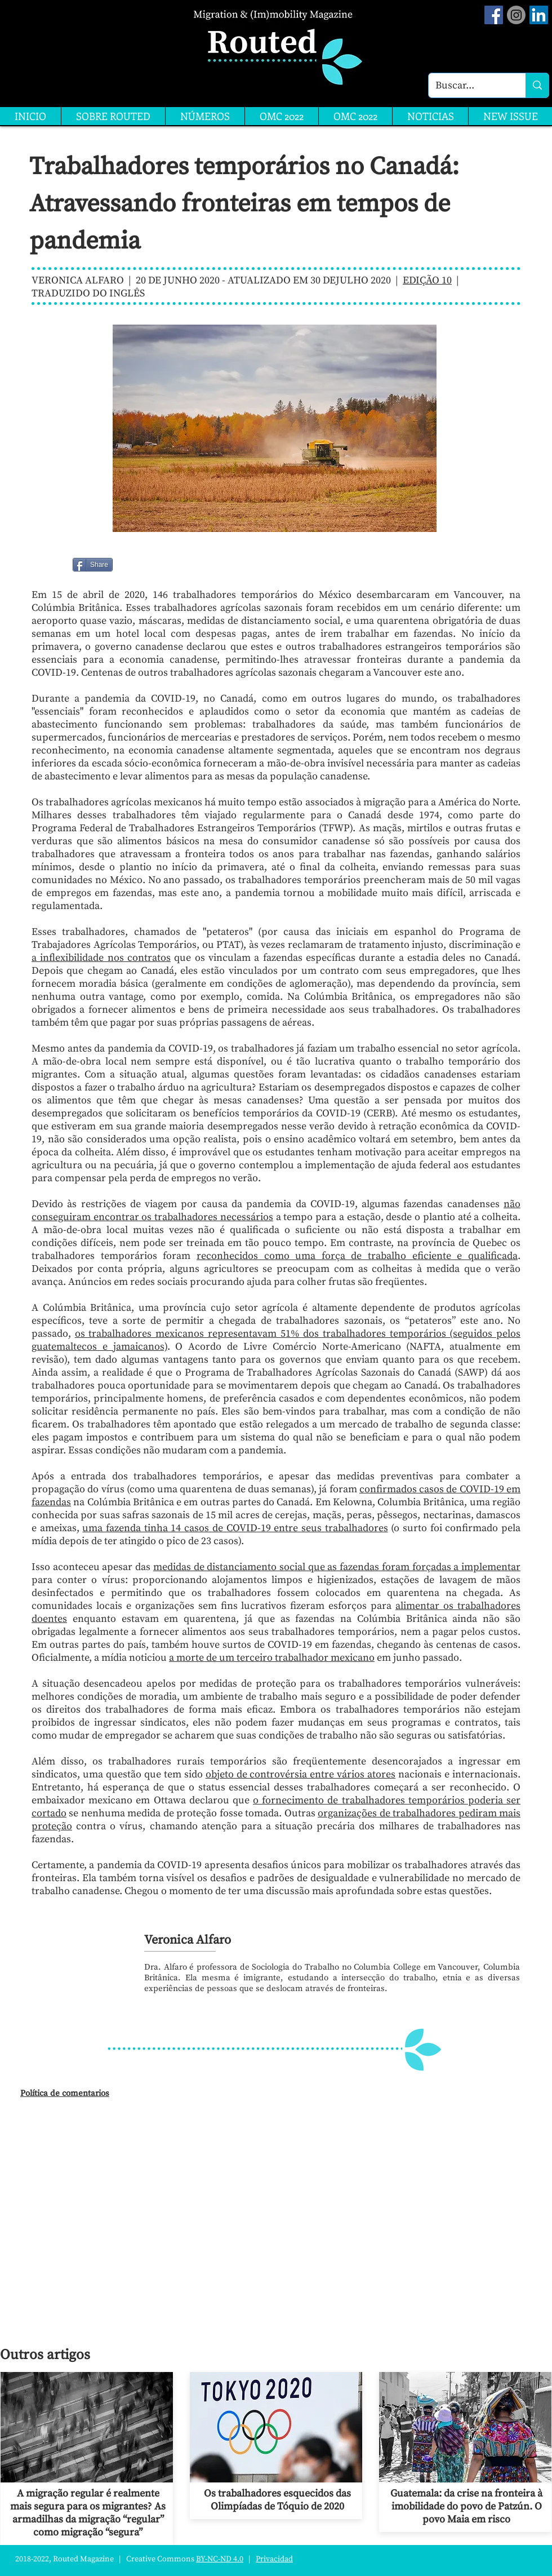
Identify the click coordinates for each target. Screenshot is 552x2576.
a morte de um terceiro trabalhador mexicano (272, 1657)
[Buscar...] (468, 85)
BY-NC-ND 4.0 (219, 2559)
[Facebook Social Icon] (493, 15)
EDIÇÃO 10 (427, 280)
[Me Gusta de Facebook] (141, 564)
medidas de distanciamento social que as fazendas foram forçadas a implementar (336, 1566)
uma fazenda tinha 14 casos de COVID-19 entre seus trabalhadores (235, 1528)
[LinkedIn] (538, 15)
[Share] (93, 564)
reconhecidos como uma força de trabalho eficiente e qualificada (357, 1255)
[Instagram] (516, 15)
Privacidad (274, 2559)
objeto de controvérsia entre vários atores (301, 1774)
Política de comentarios (64, 2093)
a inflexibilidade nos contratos (101, 957)
